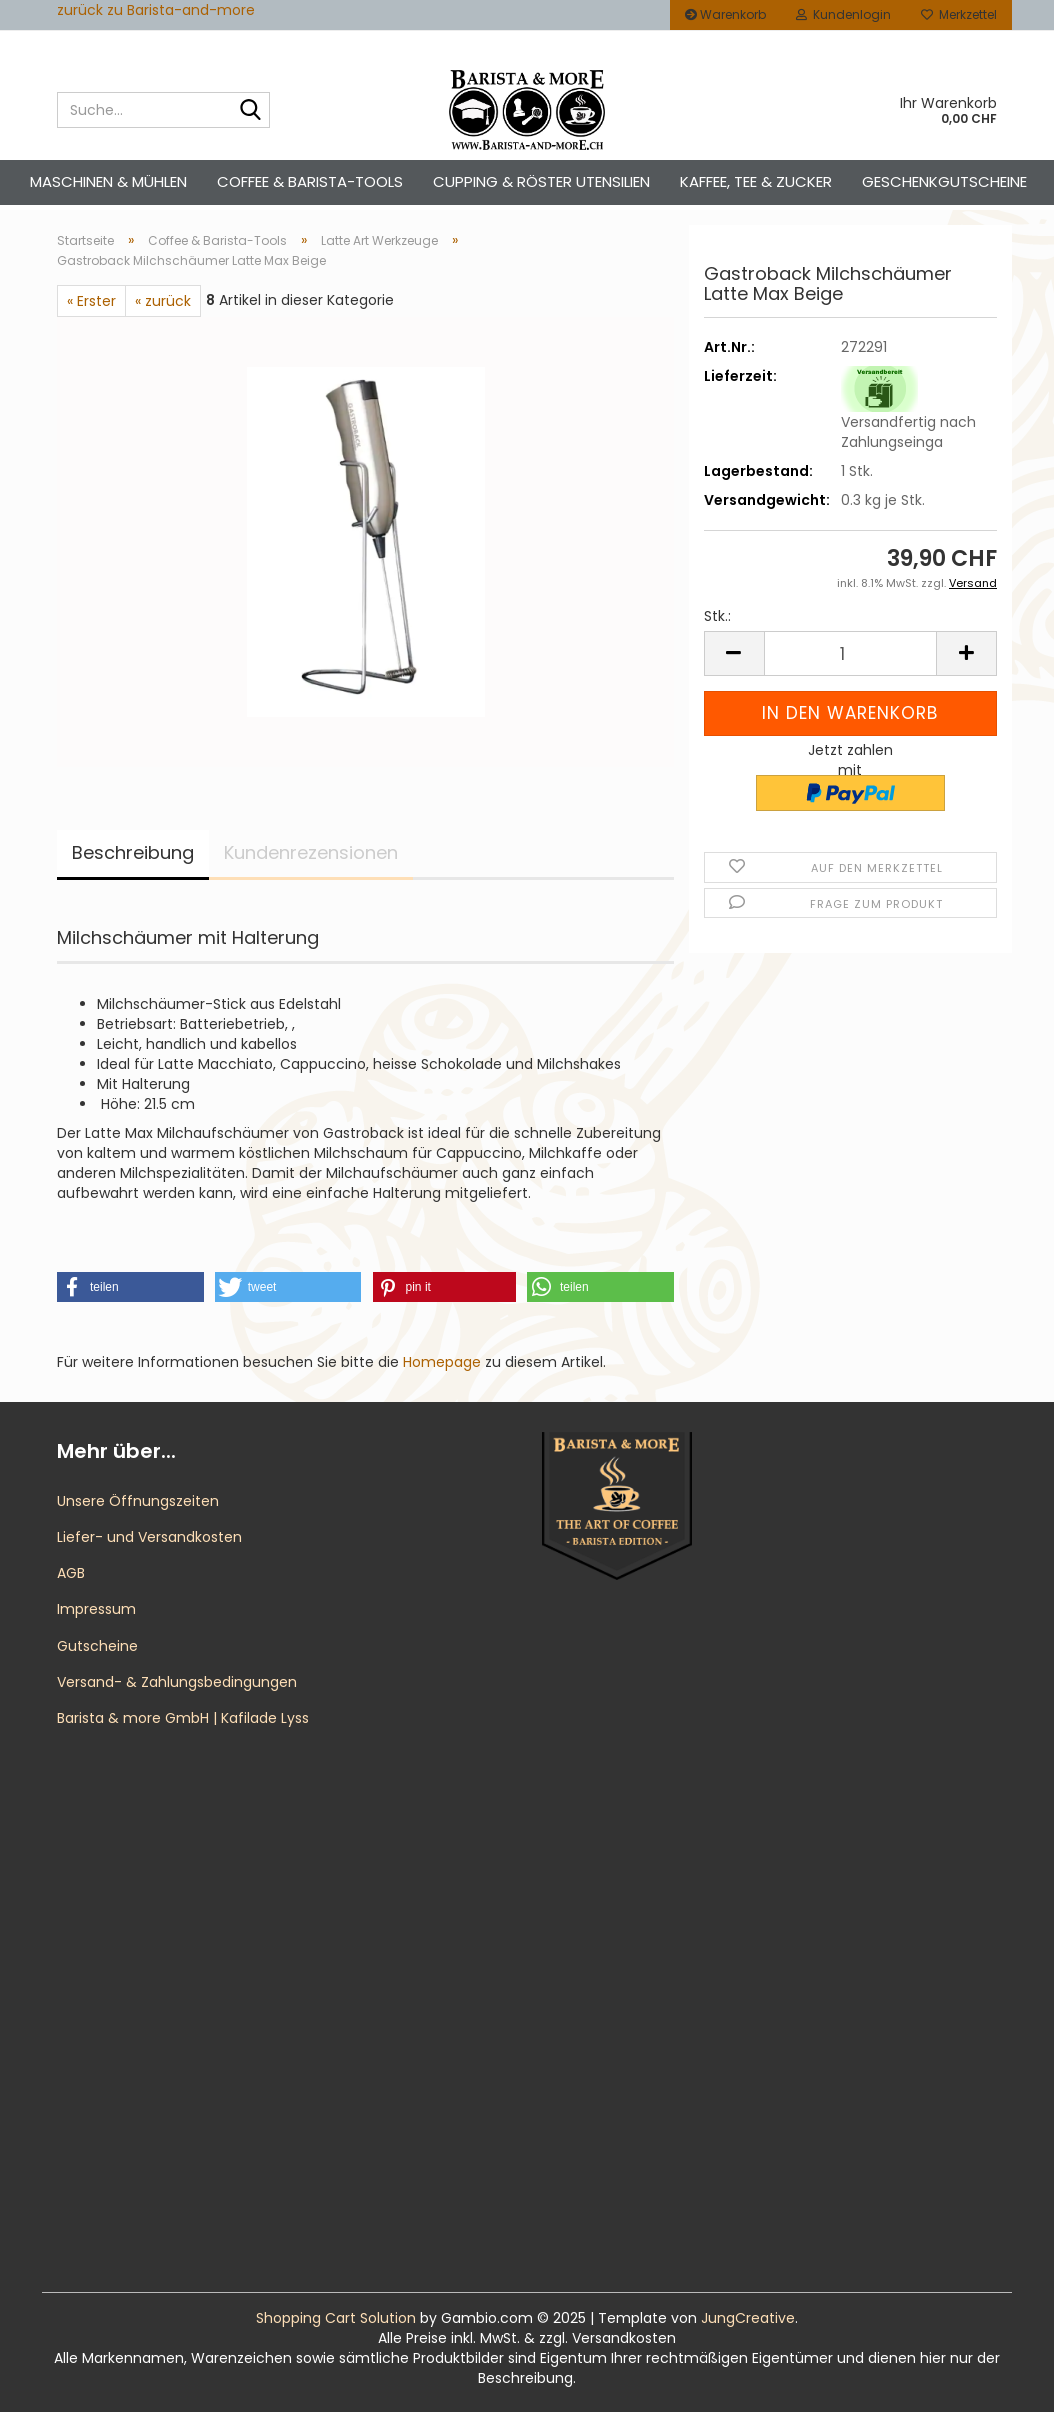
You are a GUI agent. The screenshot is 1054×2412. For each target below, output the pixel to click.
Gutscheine (97, 1646)
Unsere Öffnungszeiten (138, 1501)
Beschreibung (133, 852)
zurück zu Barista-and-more (156, 10)
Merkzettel (959, 14)
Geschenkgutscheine (944, 181)
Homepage (442, 1362)
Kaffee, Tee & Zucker (756, 181)
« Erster (91, 301)
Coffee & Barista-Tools (310, 181)
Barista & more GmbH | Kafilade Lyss (183, 1718)
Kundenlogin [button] (843, 14)
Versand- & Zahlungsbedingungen (177, 1682)
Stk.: (717, 616)
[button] (734, 653)
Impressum (96, 1609)
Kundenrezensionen (311, 852)
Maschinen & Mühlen (108, 181)
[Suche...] (251, 111)
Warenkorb (725, 14)
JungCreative (748, 2318)
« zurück (163, 301)
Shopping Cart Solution (336, 2318)
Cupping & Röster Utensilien (541, 181)
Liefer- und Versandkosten (149, 1537)
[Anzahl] (850, 653)
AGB (71, 1573)
